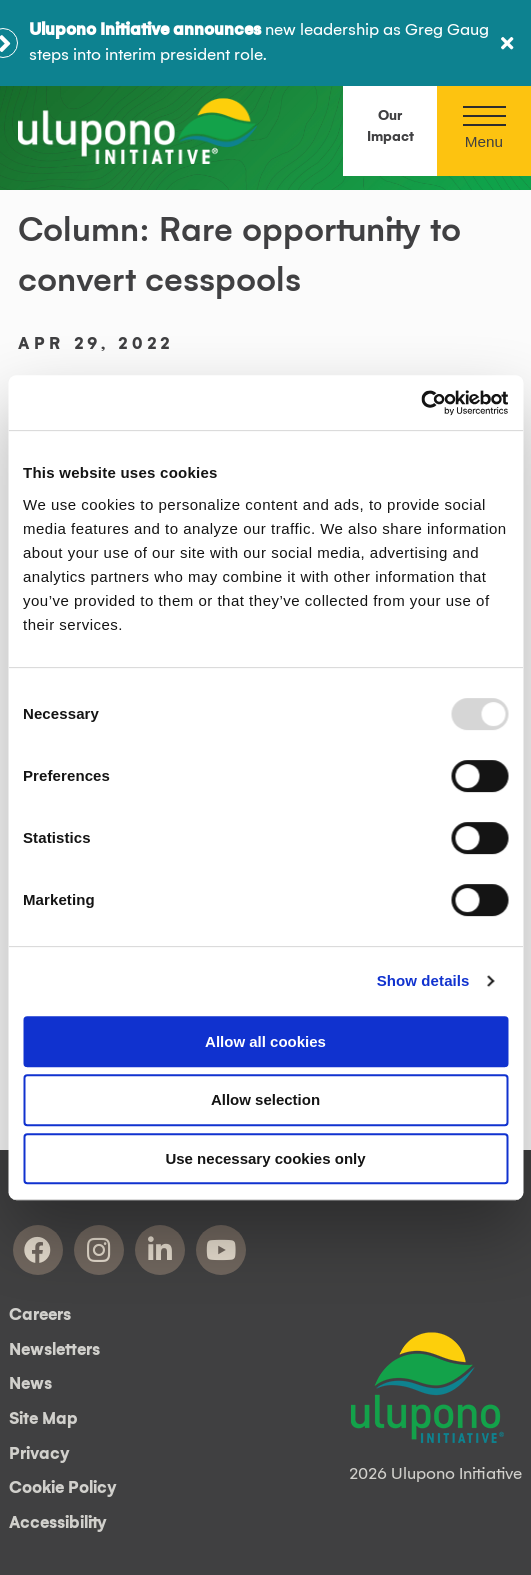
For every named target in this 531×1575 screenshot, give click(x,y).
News (30, 1384)
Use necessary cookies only (265, 1158)
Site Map (43, 1419)
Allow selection (265, 1099)
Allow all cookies (265, 1041)
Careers (40, 1315)
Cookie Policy (63, 1488)
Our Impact (390, 126)
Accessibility (58, 1523)
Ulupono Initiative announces (145, 30)
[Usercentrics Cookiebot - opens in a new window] (420, 403)
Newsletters (54, 1350)
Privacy (39, 1454)
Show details (423, 980)
